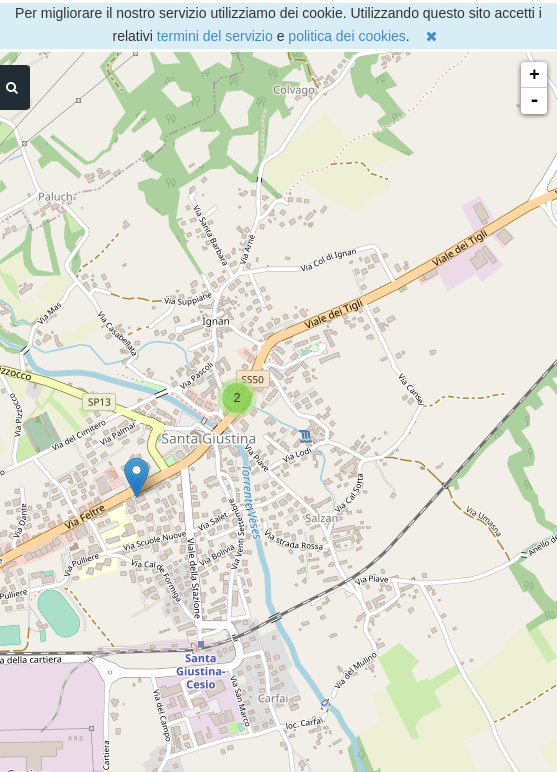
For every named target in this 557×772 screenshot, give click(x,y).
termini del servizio (215, 36)
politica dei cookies (347, 36)
